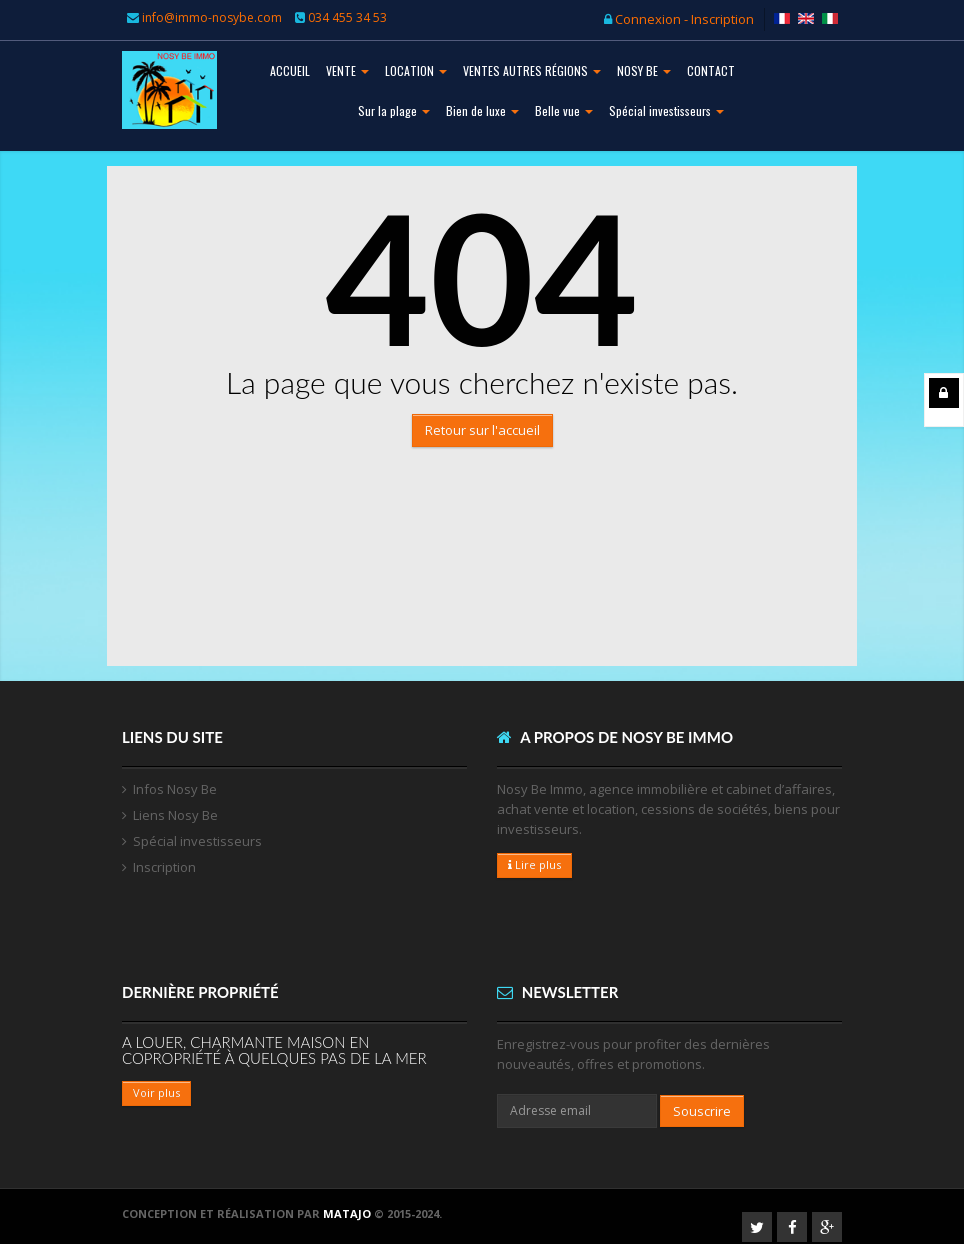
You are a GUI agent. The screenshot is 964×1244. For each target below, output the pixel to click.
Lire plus (534, 864)
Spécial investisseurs (666, 110)
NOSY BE (644, 70)
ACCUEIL (290, 70)
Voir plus (156, 1092)
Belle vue (564, 110)
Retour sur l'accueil (482, 430)
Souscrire (702, 1111)
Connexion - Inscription (679, 19)
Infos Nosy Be (175, 789)
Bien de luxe (482, 110)
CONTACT (711, 70)
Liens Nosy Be (175, 815)
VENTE (347, 70)
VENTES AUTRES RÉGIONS (532, 70)
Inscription (164, 867)
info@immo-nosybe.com (212, 17)
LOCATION (416, 70)
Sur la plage (394, 110)
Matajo (347, 1213)
